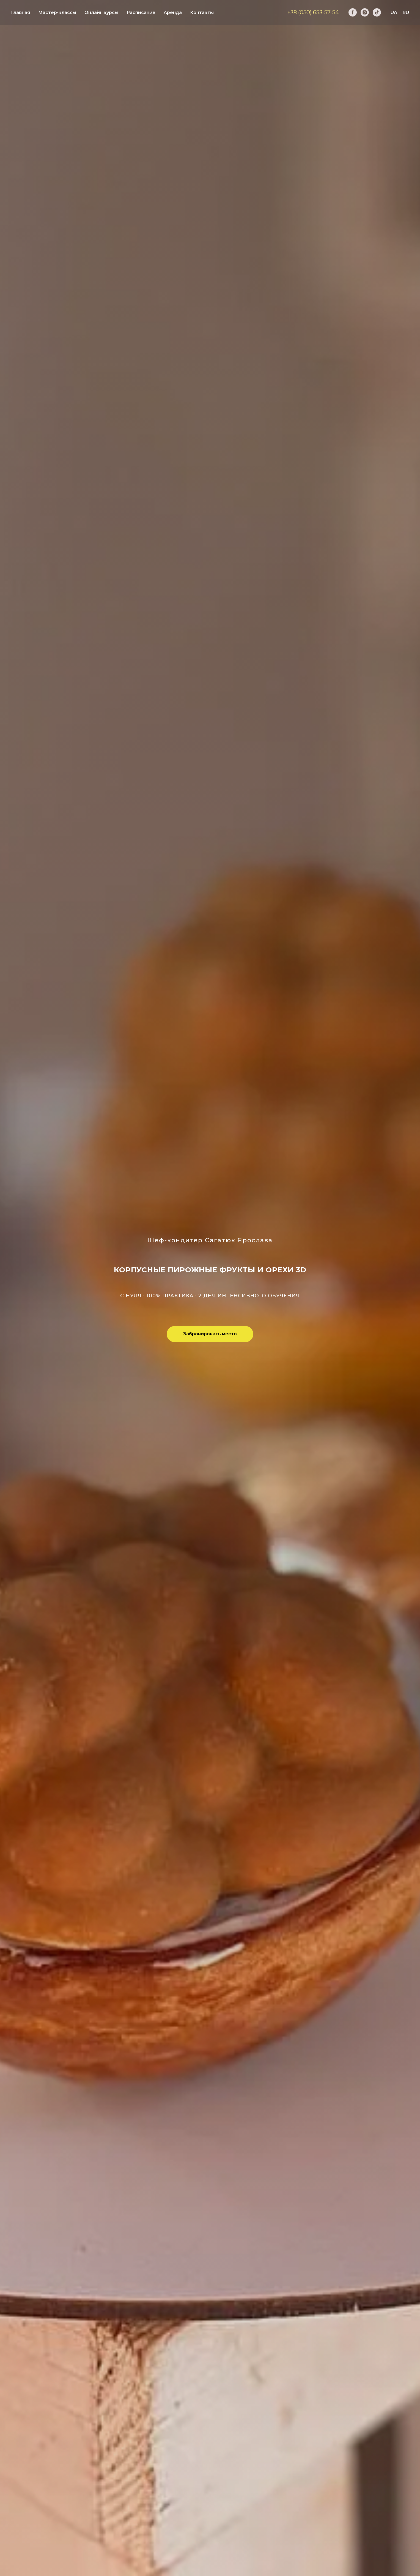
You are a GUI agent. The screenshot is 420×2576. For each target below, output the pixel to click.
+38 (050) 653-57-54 (313, 12)
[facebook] (352, 12)
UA (394, 12)
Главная (20, 12)
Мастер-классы (57, 12)
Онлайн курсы (101, 12)
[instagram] (365, 12)
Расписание (141, 12)
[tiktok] (377, 12)
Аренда (173, 12)
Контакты (202, 12)
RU (406, 12)
